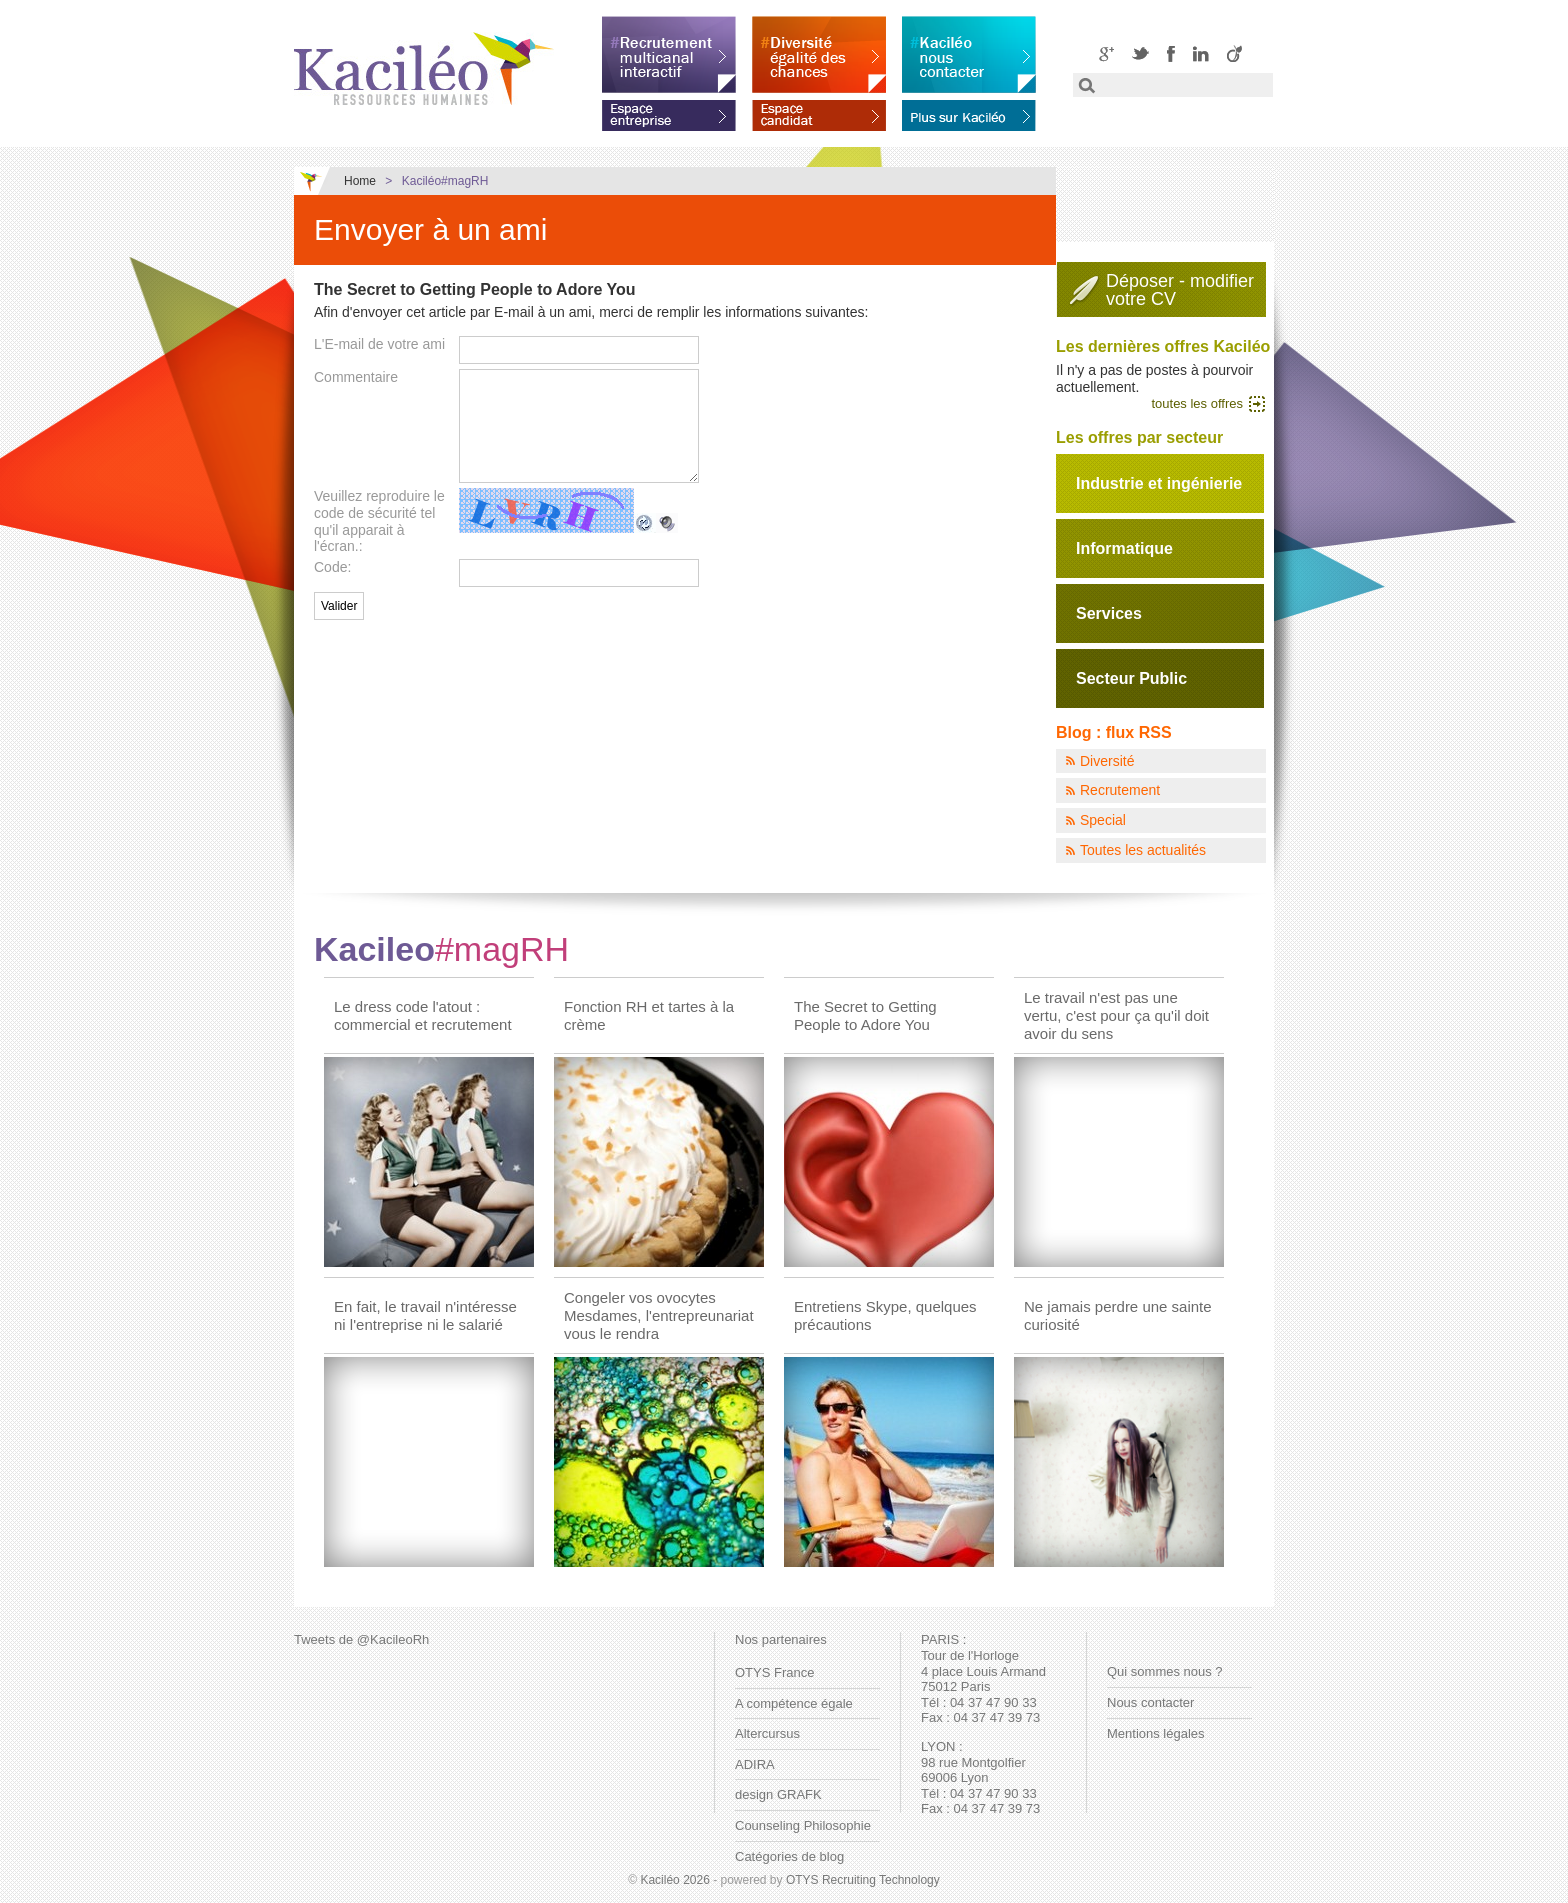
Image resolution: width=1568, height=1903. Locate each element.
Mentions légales (1156, 1733)
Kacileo (441, 949)
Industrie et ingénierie (1159, 483)
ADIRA (755, 1764)
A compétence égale (794, 1703)
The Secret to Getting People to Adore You (865, 1015)
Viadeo (1234, 53)
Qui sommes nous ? (1165, 1671)
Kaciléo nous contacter (969, 54)
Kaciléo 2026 (674, 1880)
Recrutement (1120, 790)
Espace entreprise (669, 112)
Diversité (1107, 761)
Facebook (1171, 53)
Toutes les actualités (1143, 850)
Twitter (1140, 53)
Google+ (1106, 53)
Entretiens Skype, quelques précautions (885, 1315)
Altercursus (767, 1733)
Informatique (1124, 548)
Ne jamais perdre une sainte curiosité (1118, 1315)
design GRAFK (778, 1794)
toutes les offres (1197, 403)
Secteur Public (1131, 678)
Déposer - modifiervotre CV (1180, 290)
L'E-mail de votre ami (379, 344)
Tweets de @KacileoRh (361, 1639)
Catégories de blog (789, 1856)
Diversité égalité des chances (819, 54)
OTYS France (774, 1672)
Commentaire (356, 377)
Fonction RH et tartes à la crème (649, 1015)
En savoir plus (969, 112)
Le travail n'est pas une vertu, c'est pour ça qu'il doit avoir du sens (1116, 1015)
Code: (332, 567)
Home (360, 181)
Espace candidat (819, 112)
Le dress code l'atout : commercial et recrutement (423, 1015)
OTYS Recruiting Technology (863, 1880)
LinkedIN (1201, 53)
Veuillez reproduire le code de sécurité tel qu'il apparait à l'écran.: (379, 521)
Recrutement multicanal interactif (669, 54)
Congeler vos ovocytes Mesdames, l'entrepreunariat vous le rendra (659, 1315)
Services (1109, 613)
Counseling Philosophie (803, 1825)
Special (1103, 820)
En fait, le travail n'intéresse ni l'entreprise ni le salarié (425, 1315)
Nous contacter (1150, 1702)
